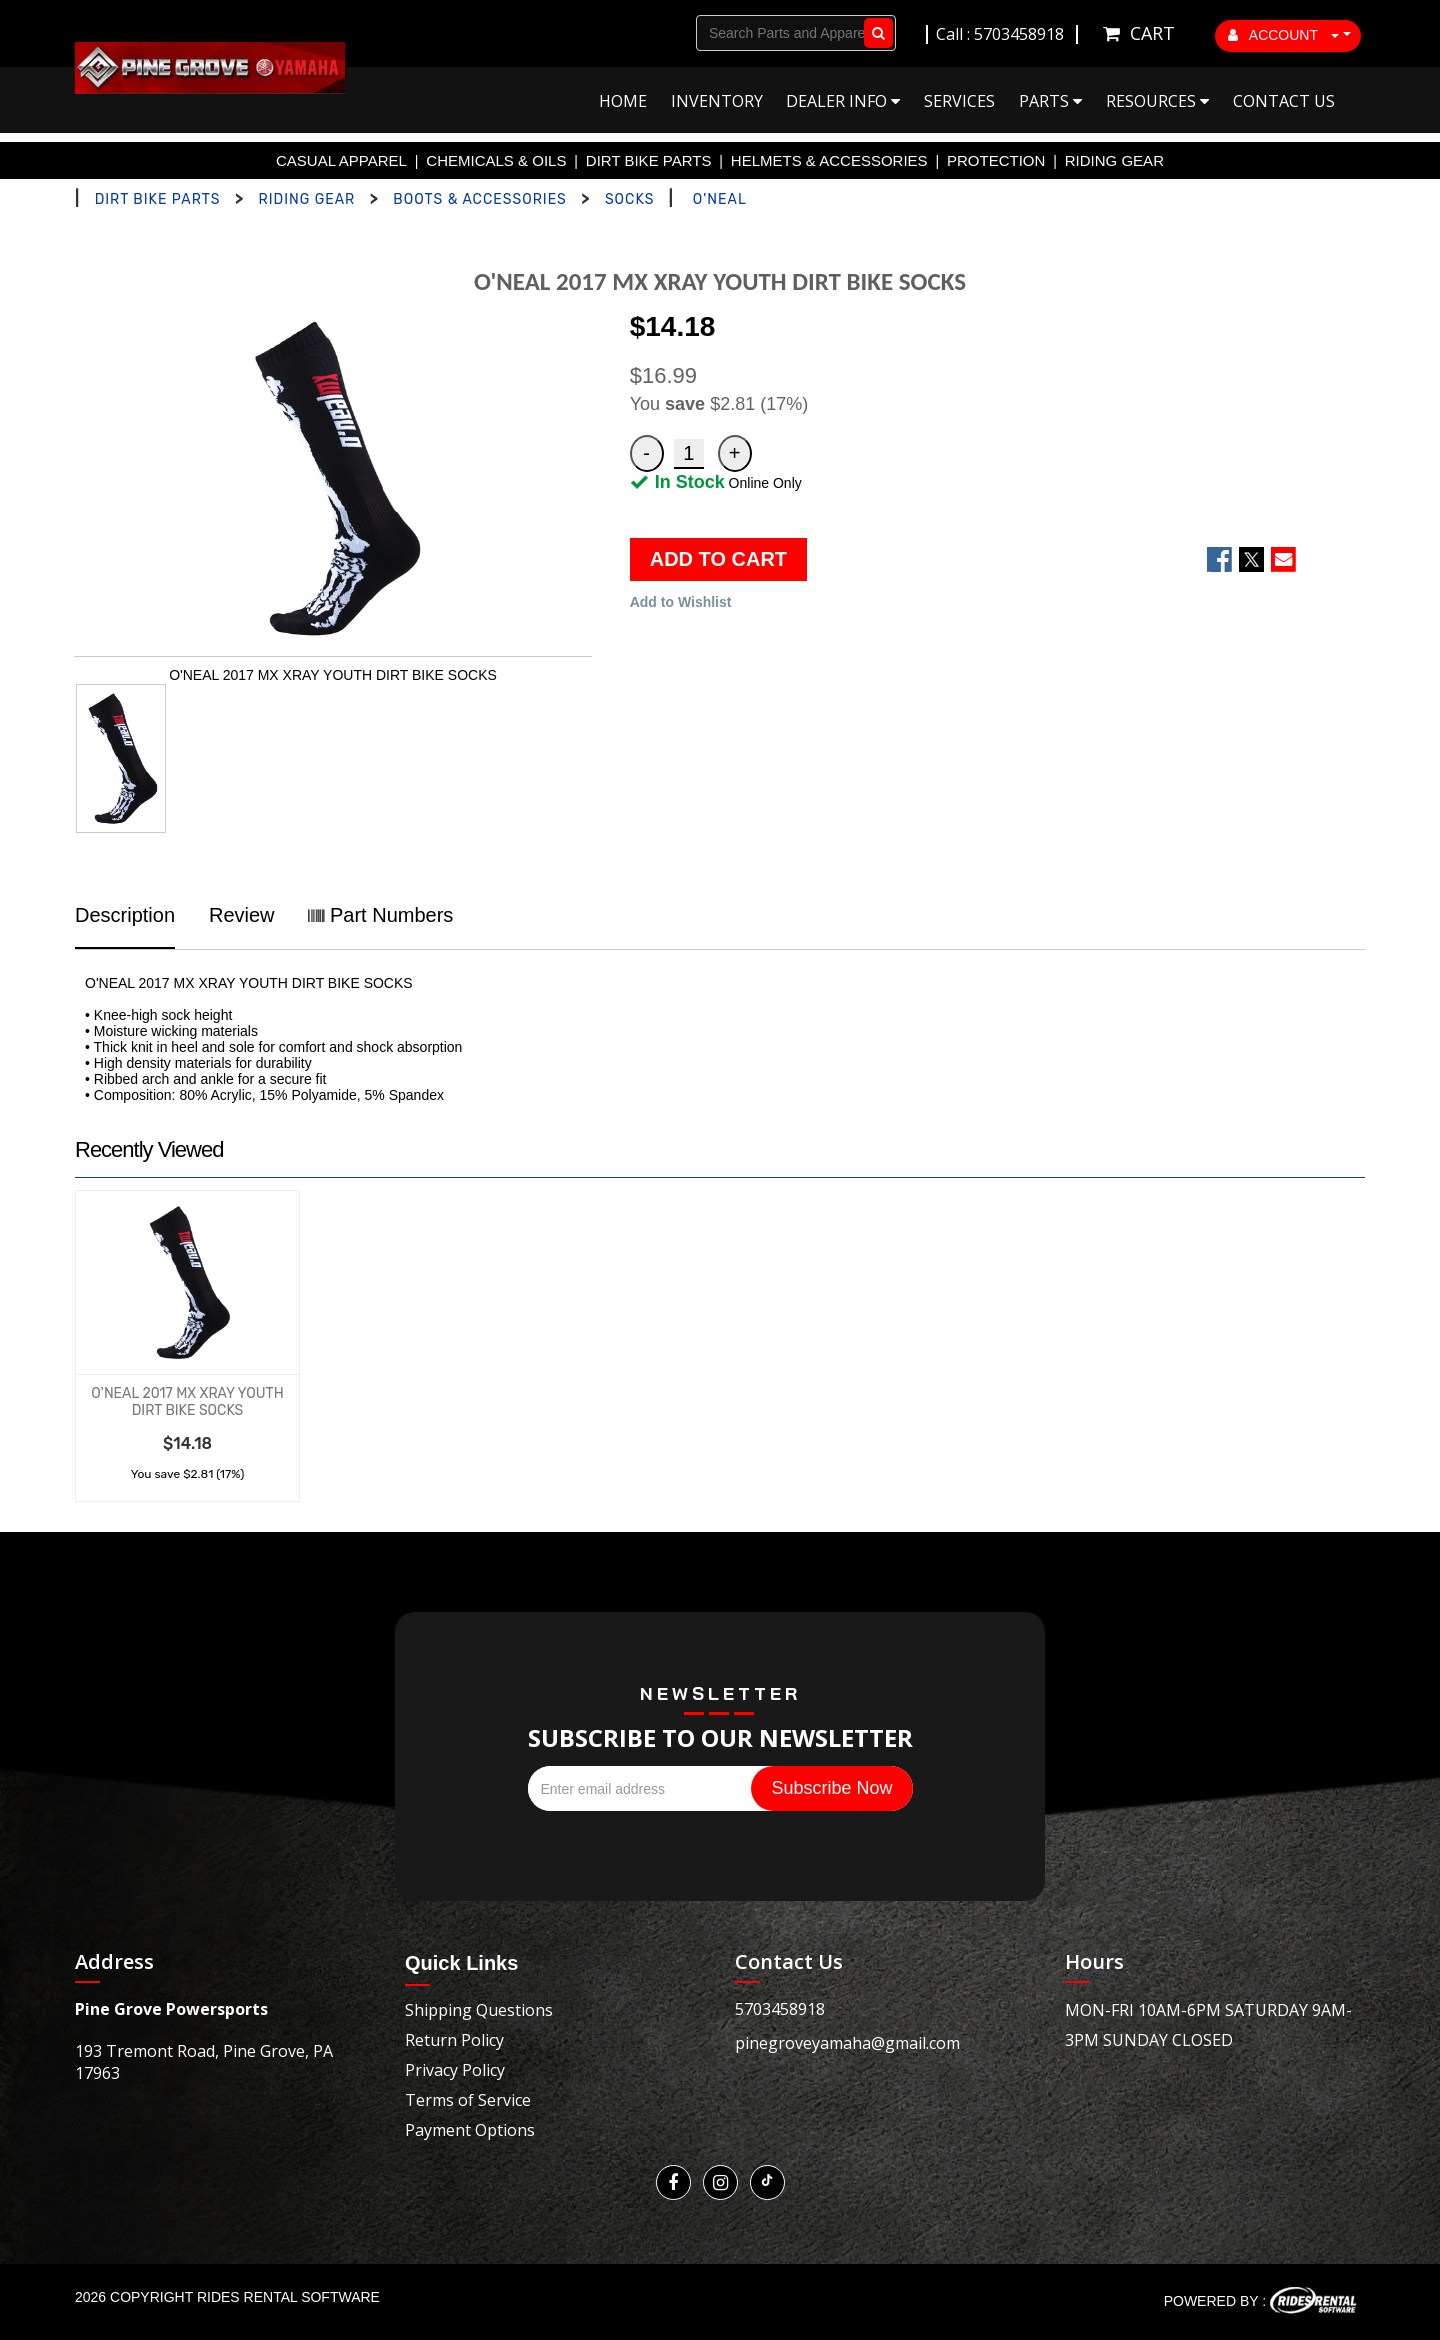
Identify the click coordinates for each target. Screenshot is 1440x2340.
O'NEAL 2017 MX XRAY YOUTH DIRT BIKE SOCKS (187, 1402)
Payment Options (470, 2130)
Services (959, 101)
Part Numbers (380, 915)
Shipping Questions (479, 2010)
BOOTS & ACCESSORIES (479, 199)
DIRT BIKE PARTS (649, 160)
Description (125, 915)
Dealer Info (843, 101)
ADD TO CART (718, 559)
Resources (1157, 101)
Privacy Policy (455, 2070)
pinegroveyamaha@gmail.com (847, 2043)
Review (242, 915)
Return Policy (454, 2040)
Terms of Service (468, 2100)
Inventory (717, 101)
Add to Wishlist (681, 602)
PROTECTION (996, 160)
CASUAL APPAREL (341, 160)
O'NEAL (720, 199)
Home (623, 101)
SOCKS (629, 199)
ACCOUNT (1284, 35)
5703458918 (780, 2009)
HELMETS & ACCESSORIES (829, 160)
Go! (874, 33)
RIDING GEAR (1114, 160)
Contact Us (1284, 101)
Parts (1050, 101)
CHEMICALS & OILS (496, 160)
